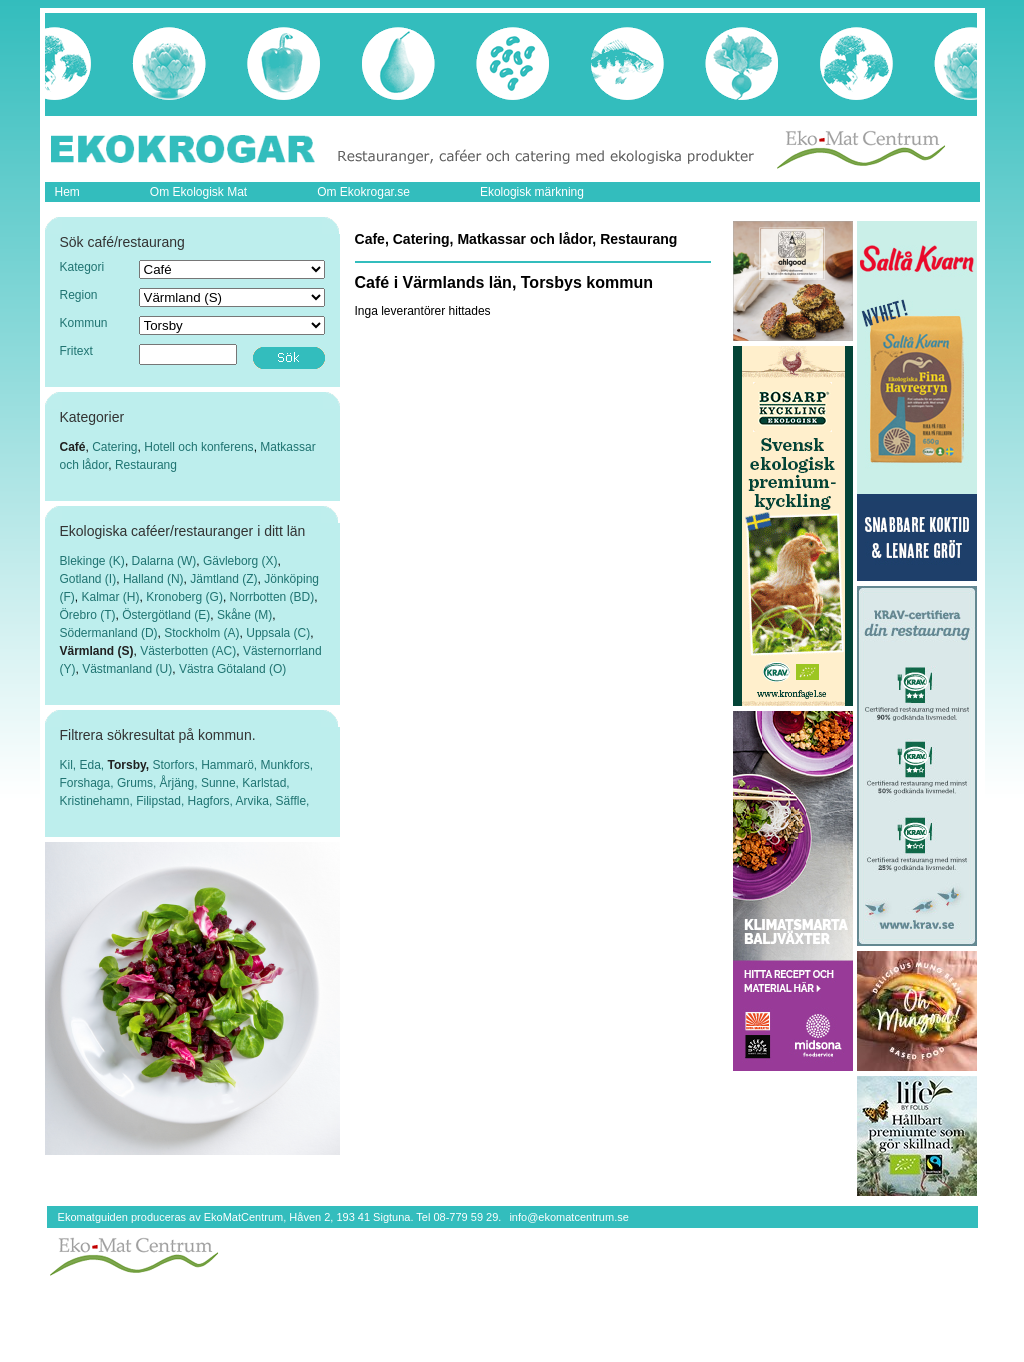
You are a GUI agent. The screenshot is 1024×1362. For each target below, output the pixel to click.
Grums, (138, 783)
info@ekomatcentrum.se (568, 1217)
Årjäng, (180, 783)
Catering (114, 447)
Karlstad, (265, 783)
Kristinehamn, (98, 801)
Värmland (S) (97, 651)
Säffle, (293, 801)
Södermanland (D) (109, 633)
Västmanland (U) (127, 669)
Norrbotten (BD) (272, 597)
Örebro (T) (88, 615)
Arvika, (256, 801)
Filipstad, (161, 801)
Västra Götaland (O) (232, 669)
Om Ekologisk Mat (198, 192)
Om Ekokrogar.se (363, 192)
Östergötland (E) (166, 615)
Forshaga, (88, 783)
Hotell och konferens (198, 447)
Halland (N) (153, 579)
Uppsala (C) (278, 633)
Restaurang (146, 465)
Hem (67, 192)
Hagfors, (212, 801)
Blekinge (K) (92, 561)
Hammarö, (230, 765)
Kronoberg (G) (184, 597)
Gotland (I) (88, 579)
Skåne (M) (244, 615)
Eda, (94, 765)
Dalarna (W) (164, 561)
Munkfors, (286, 765)
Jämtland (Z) (223, 579)
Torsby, (130, 765)
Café (73, 447)
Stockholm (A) (201, 633)
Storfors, (176, 765)
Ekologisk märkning (532, 192)
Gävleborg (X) (240, 561)
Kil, (70, 765)
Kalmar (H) (111, 597)
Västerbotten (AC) (188, 651)
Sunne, (221, 783)
